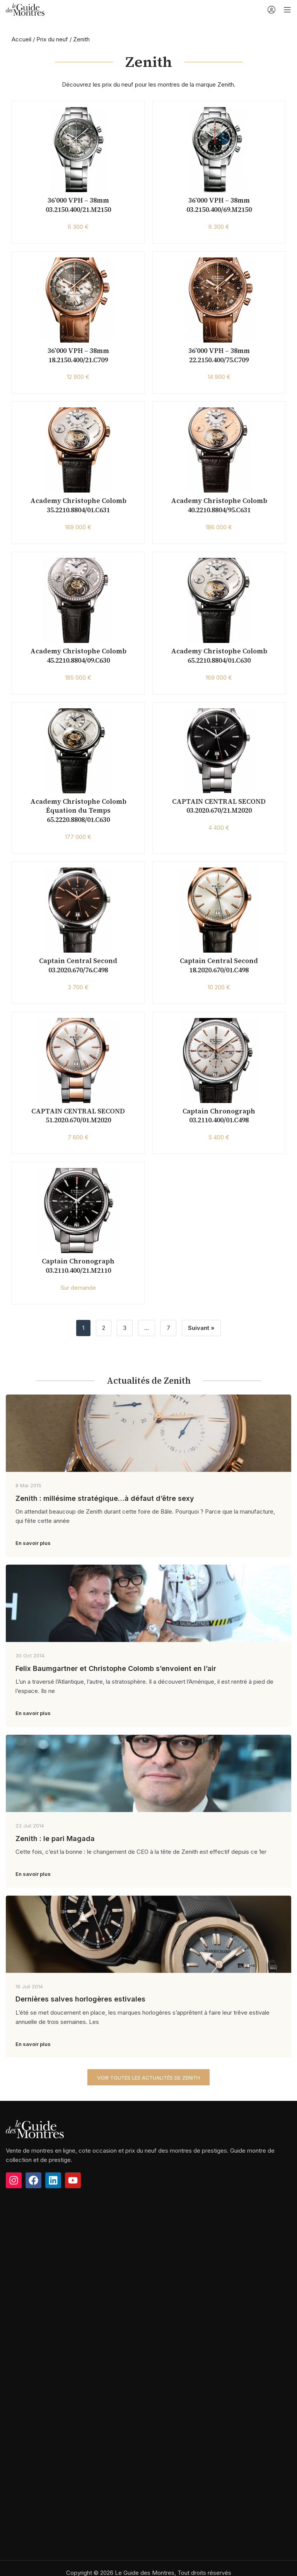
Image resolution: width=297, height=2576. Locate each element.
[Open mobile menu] (287, 9)
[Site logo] (25, 9)
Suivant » (201, 1327)
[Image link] (35, 2148)
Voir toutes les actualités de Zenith (148, 2078)
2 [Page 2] (103, 1327)
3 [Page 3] (124, 1327)
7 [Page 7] (168, 1327)
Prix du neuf (52, 39)
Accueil (21, 39)
